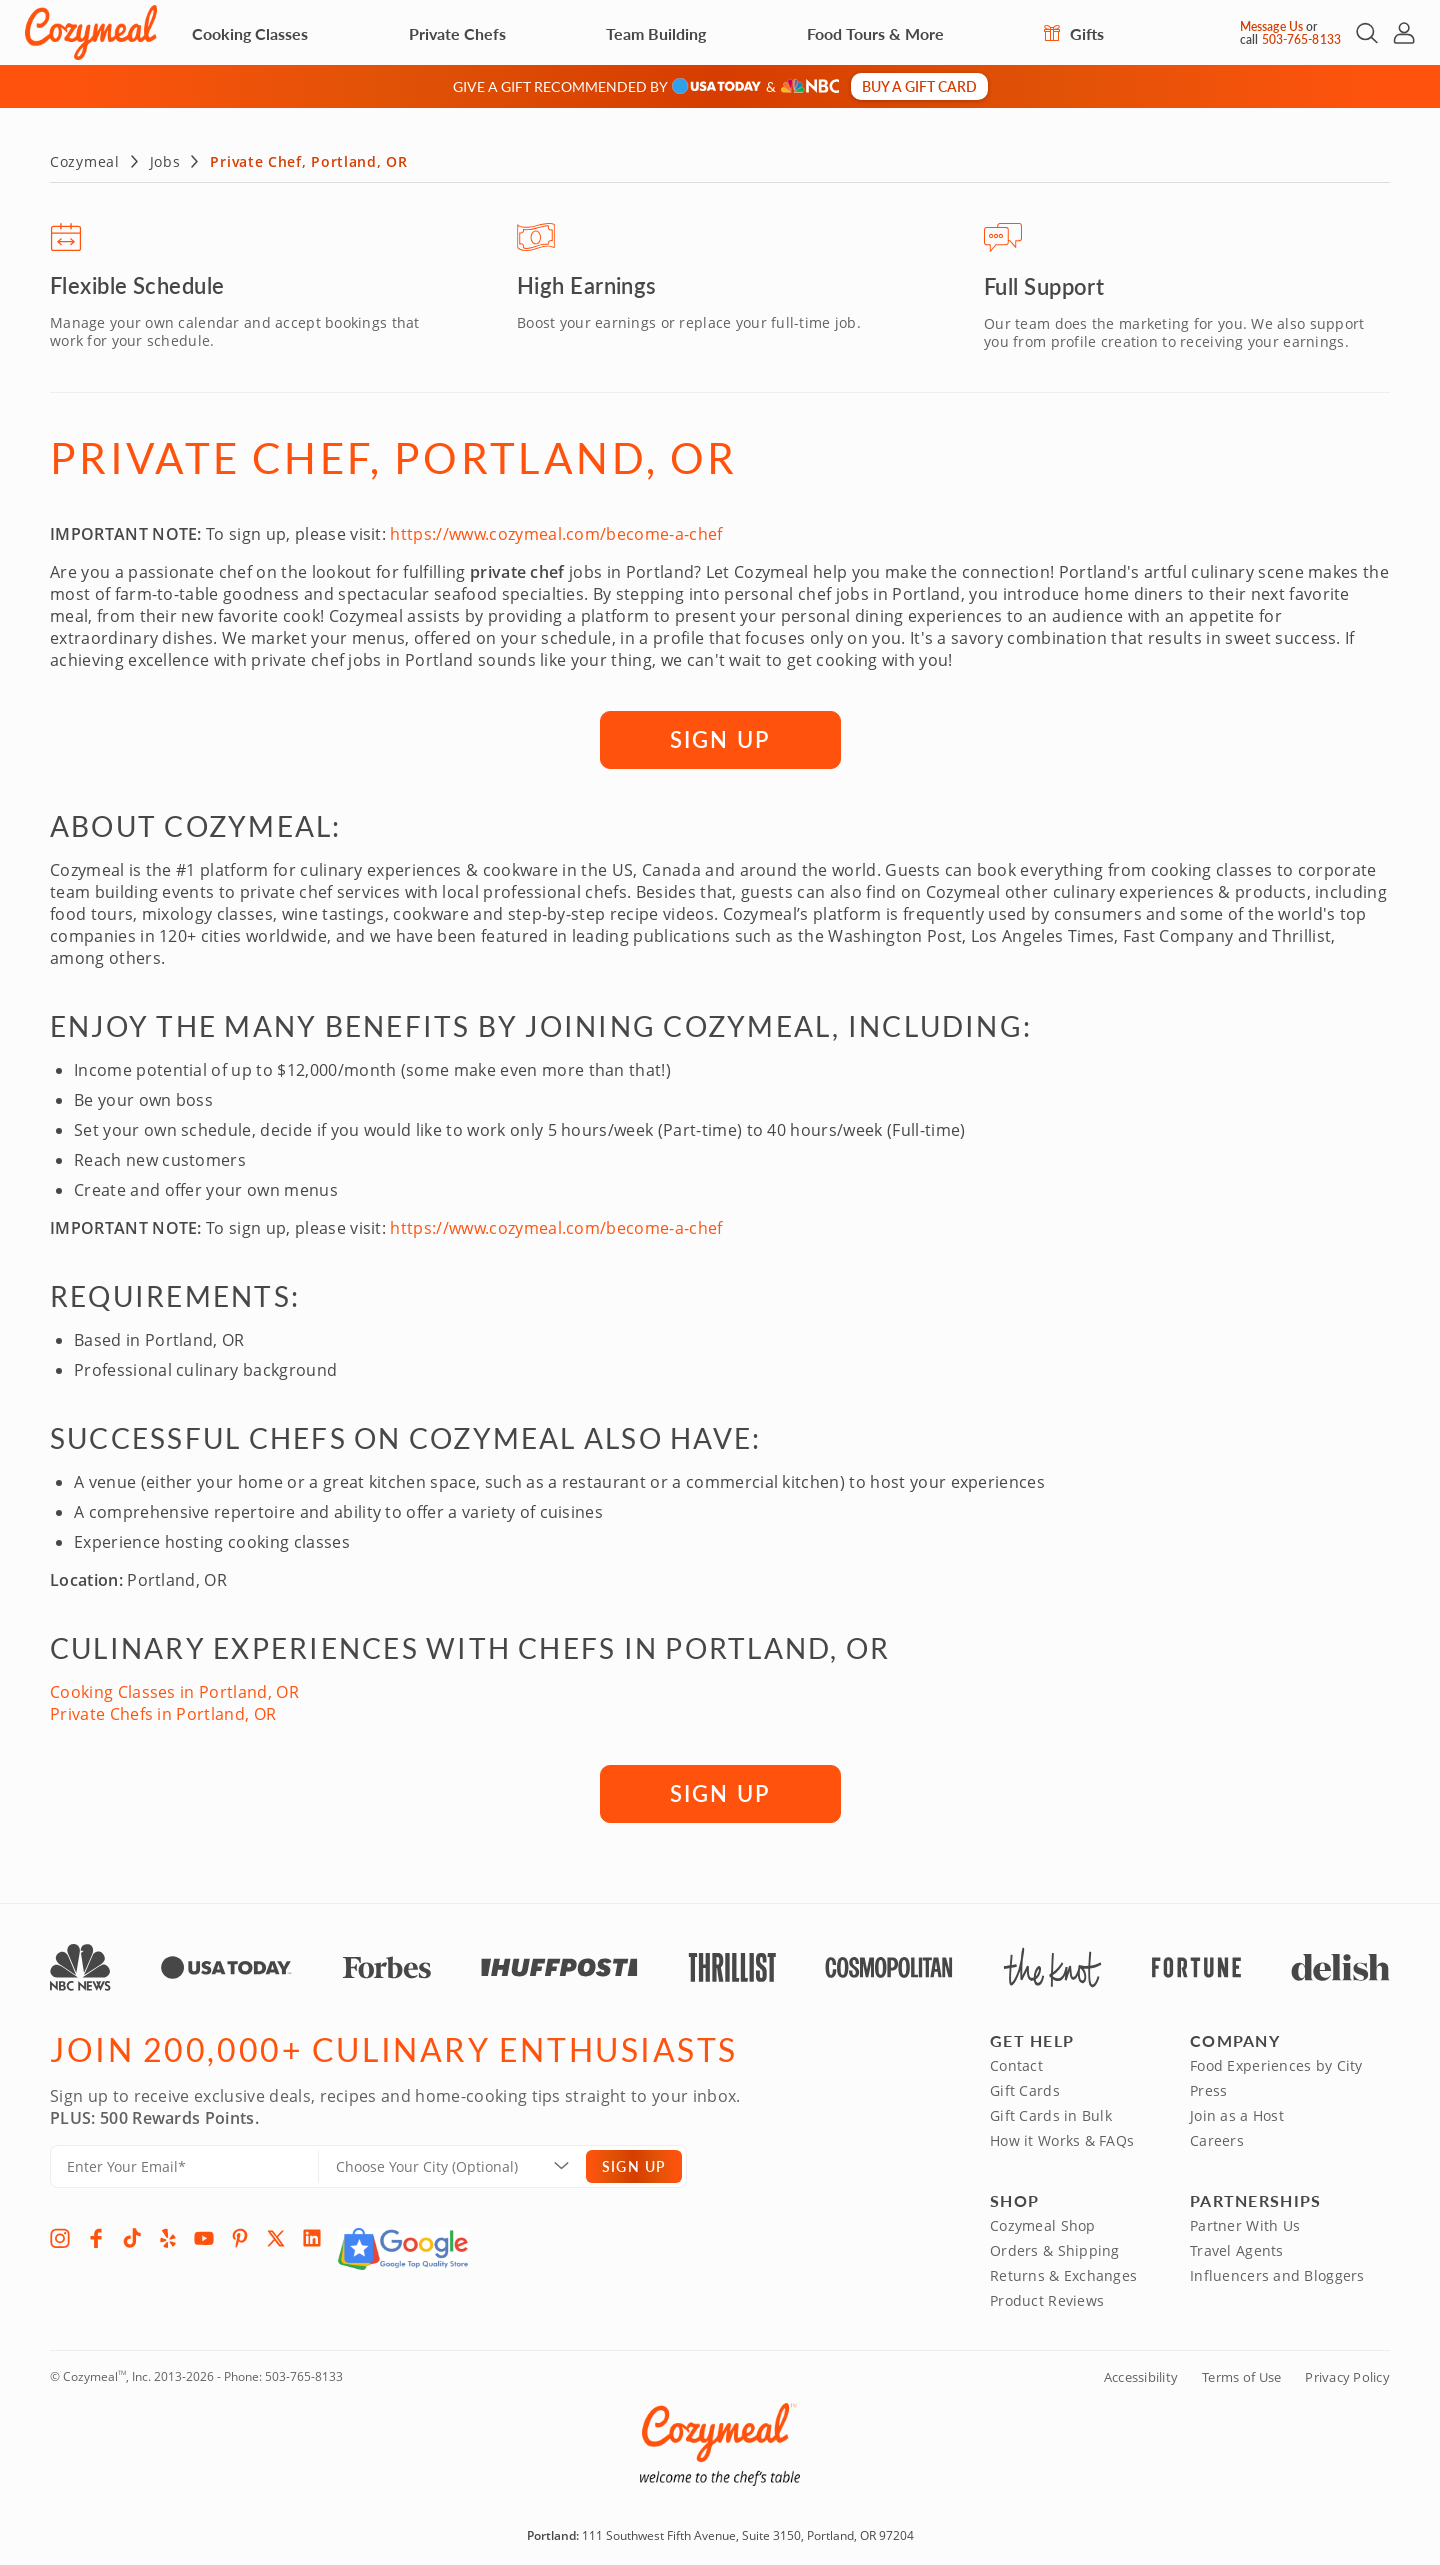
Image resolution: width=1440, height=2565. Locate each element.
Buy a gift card (919, 86)
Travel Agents (1237, 2246)
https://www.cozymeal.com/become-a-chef (556, 530)
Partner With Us (1245, 2221)
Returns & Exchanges (1063, 2271)
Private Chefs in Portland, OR (163, 1710)
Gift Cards (1025, 2086)
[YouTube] (204, 2234)
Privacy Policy (1347, 2373)
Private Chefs (457, 33)
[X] (276, 2234)
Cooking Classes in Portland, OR (174, 1688)
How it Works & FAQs (1062, 2136)
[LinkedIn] (312, 2234)
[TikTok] (132, 2234)
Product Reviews (1047, 2296)
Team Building (656, 33)
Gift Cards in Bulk (1051, 2111)
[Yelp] (168, 2234)
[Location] (464, 2162)
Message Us (1271, 26)
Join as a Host (1237, 2111)
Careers (1217, 2136)
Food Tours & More (875, 33)
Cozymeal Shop (1043, 2221)
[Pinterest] (240, 2234)
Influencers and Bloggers (1277, 2271)
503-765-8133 (304, 2372)
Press (1208, 2086)
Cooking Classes (250, 33)
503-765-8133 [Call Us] (1301, 39)
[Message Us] (1222, 33)
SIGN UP (720, 735)
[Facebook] (96, 2234)
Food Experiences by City (1276, 2061)
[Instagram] (60, 2234)
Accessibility (1141, 2373)
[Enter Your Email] (184, 2162)
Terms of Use (1241, 2373)
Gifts (1074, 33)
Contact (1016, 2061)
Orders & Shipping (1055, 2246)
